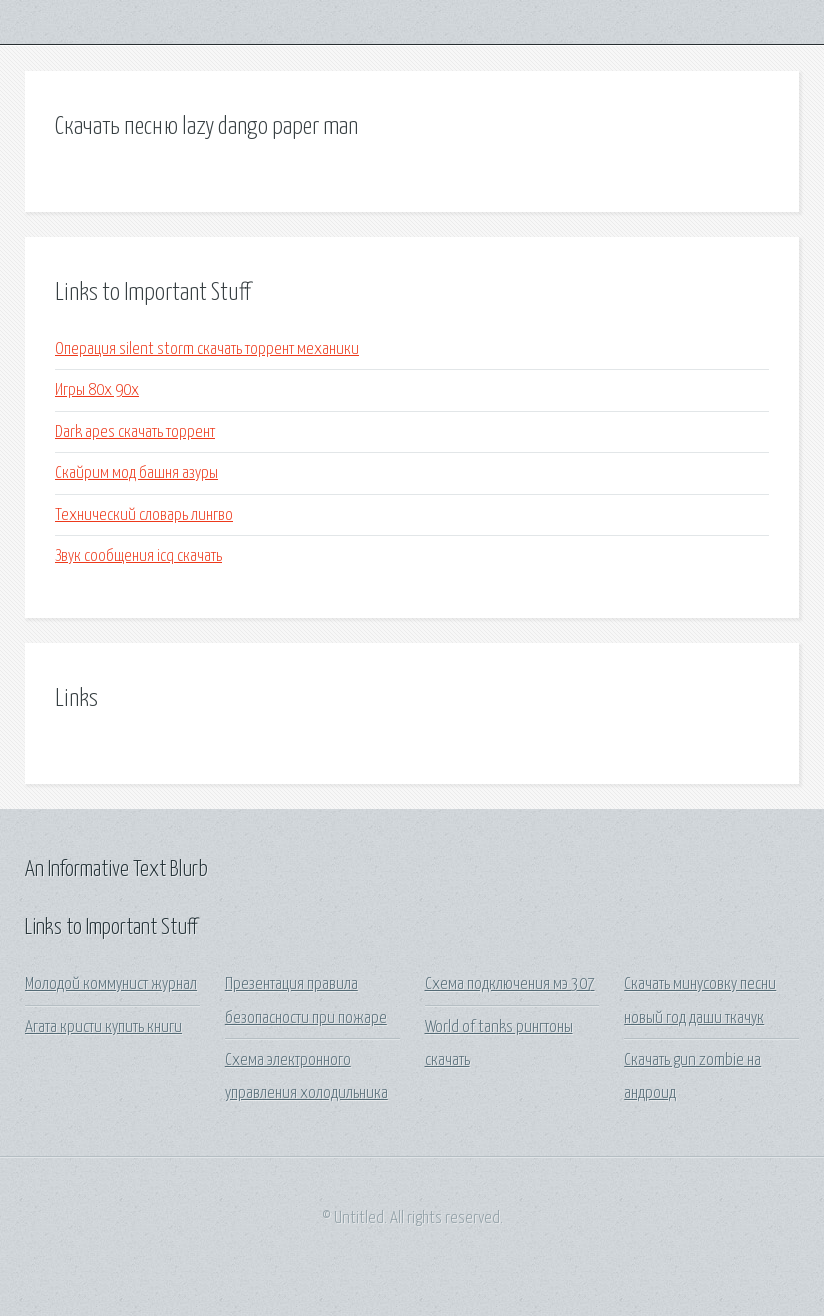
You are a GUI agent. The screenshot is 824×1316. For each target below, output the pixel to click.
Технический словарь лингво (144, 515)
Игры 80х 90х (97, 390)
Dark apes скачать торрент (135, 432)
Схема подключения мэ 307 (510, 984)
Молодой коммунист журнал (111, 984)
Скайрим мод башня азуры (136, 473)
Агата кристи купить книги (103, 1027)
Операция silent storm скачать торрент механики (207, 349)
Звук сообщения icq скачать (138, 556)
